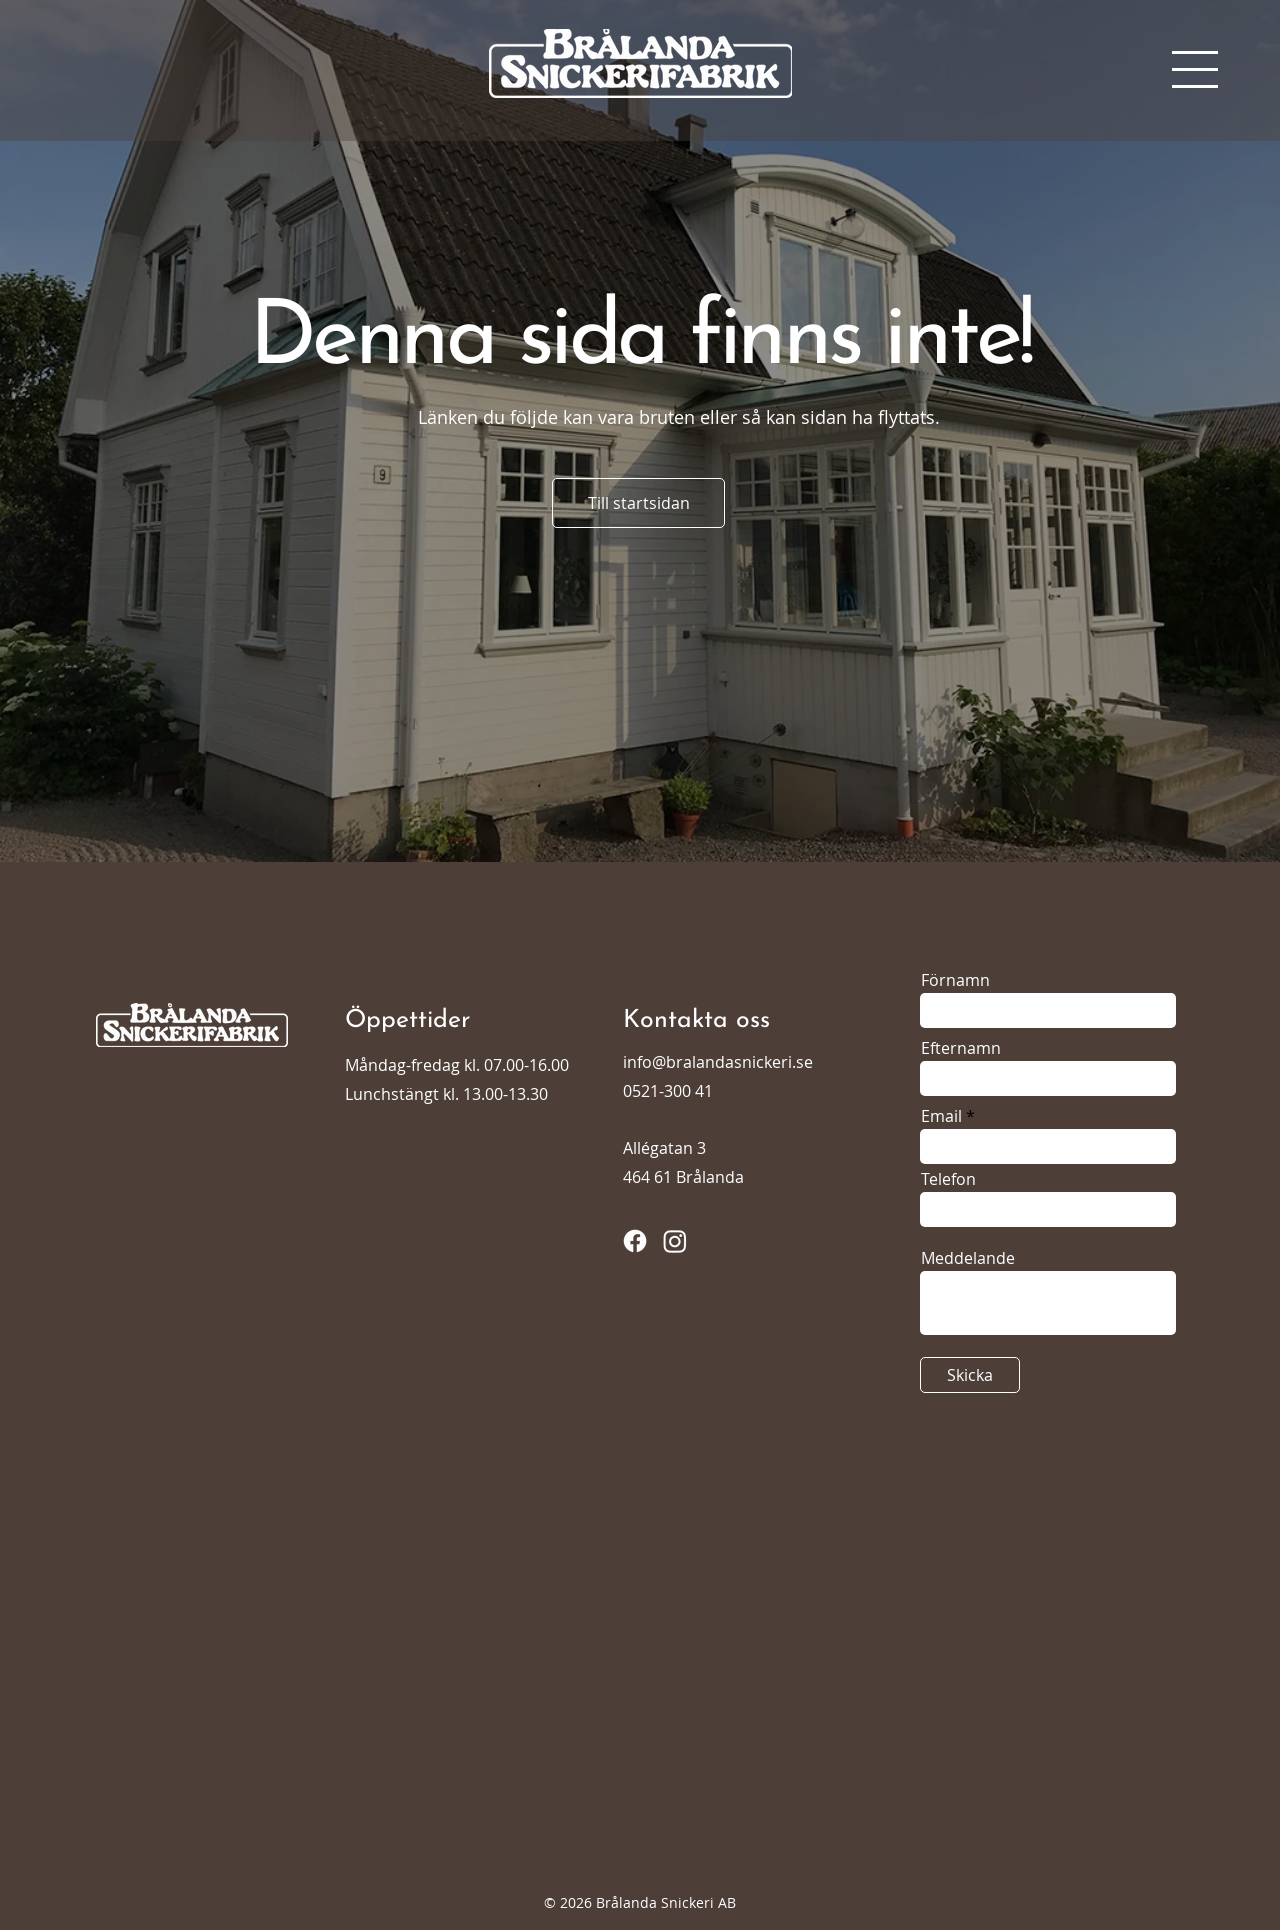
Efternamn (961, 1048)
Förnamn (955, 980)
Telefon (948, 1179)
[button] (1195, 69)
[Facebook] (635, 1241)
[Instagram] (675, 1241)
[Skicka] (970, 1375)
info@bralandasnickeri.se (718, 1062)
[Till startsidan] (638, 503)
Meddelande (968, 1258)
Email (941, 1116)
